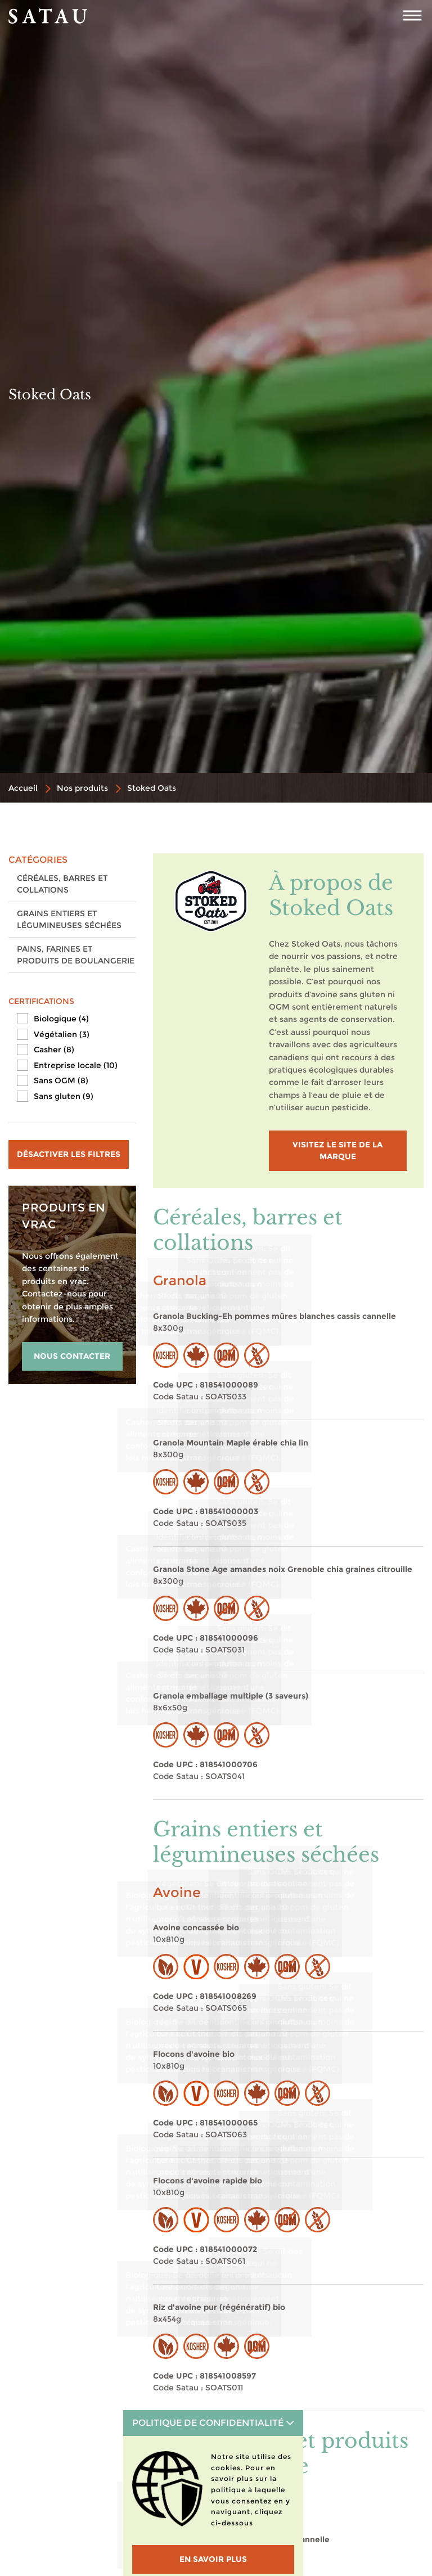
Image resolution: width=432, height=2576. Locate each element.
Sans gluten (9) (63, 1096)
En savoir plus (213, 2559)
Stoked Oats (151, 788)
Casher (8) (54, 1049)
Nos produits (82, 788)
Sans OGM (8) (61, 1080)
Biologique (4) (61, 1019)
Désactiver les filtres (68, 1154)
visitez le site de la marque (337, 1150)
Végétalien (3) (61, 1034)
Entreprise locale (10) (76, 1065)
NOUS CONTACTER (72, 1356)
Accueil (23, 788)
